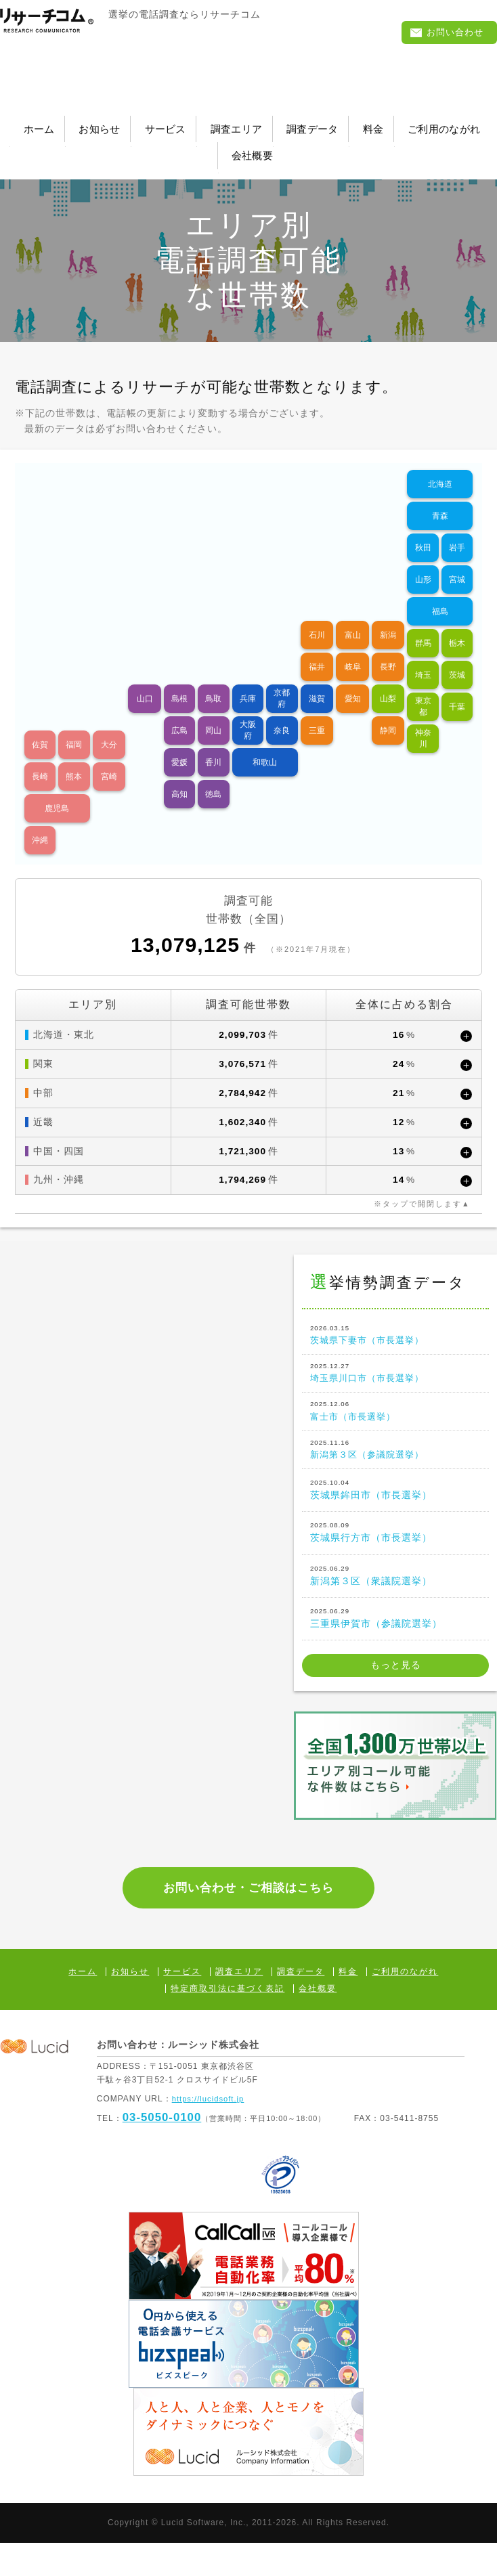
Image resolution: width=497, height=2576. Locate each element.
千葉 (457, 687)
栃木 (457, 623)
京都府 (282, 678)
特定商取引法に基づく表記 (227, 2021)
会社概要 (344, 140)
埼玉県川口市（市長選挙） (395, 1371)
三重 (317, 711)
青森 (440, 496)
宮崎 (109, 757)
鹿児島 (57, 788)
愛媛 (179, 742)
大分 (109, 725)
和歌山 (265, 742)
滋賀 (317, 679)
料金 (142, 140)
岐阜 (353, 647)
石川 (317, 615)
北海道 (440, 464)
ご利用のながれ (237, 140)
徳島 (213, 774)
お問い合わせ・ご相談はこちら (249, 1910)
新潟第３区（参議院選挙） (395, 1457)
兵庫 (248, 679)
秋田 (423, 528)
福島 (440, 591)
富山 (353, 615)
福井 (317, 647)
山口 (145, 679)
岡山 (213, 711)
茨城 (457, 655)
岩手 (457, 528)
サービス (232, 123)
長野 (388, 647)
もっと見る (395, 1677)
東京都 (423, 686)
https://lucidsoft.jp (210, 2132)
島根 (179, 679)
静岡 (388, 711)
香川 (213, 742)
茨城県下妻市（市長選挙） (395, 1328)
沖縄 (40, 820)
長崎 (40, 757)
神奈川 (423, 718)
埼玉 (423, 655)
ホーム (58, 123)
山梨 (388, 679)
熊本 (74, 757)
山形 (423, 560)
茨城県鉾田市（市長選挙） (395, 1500)
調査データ (427, 123)
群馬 (423, 623)
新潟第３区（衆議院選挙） (395, 1586)
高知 (179, 774)
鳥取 (213, 679)
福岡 (74, 725)
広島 (179, 711)
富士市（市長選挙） (395, 1414)
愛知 (353, 679)
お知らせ (141, 123)
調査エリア (326, 123)
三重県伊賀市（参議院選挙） (395, 1629)
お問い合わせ (446, 33)
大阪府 (248, 710)
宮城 (457, 560)
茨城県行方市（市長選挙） (395, 1543)
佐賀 (40, 725)
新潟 (388, 615)
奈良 (282, 711)
